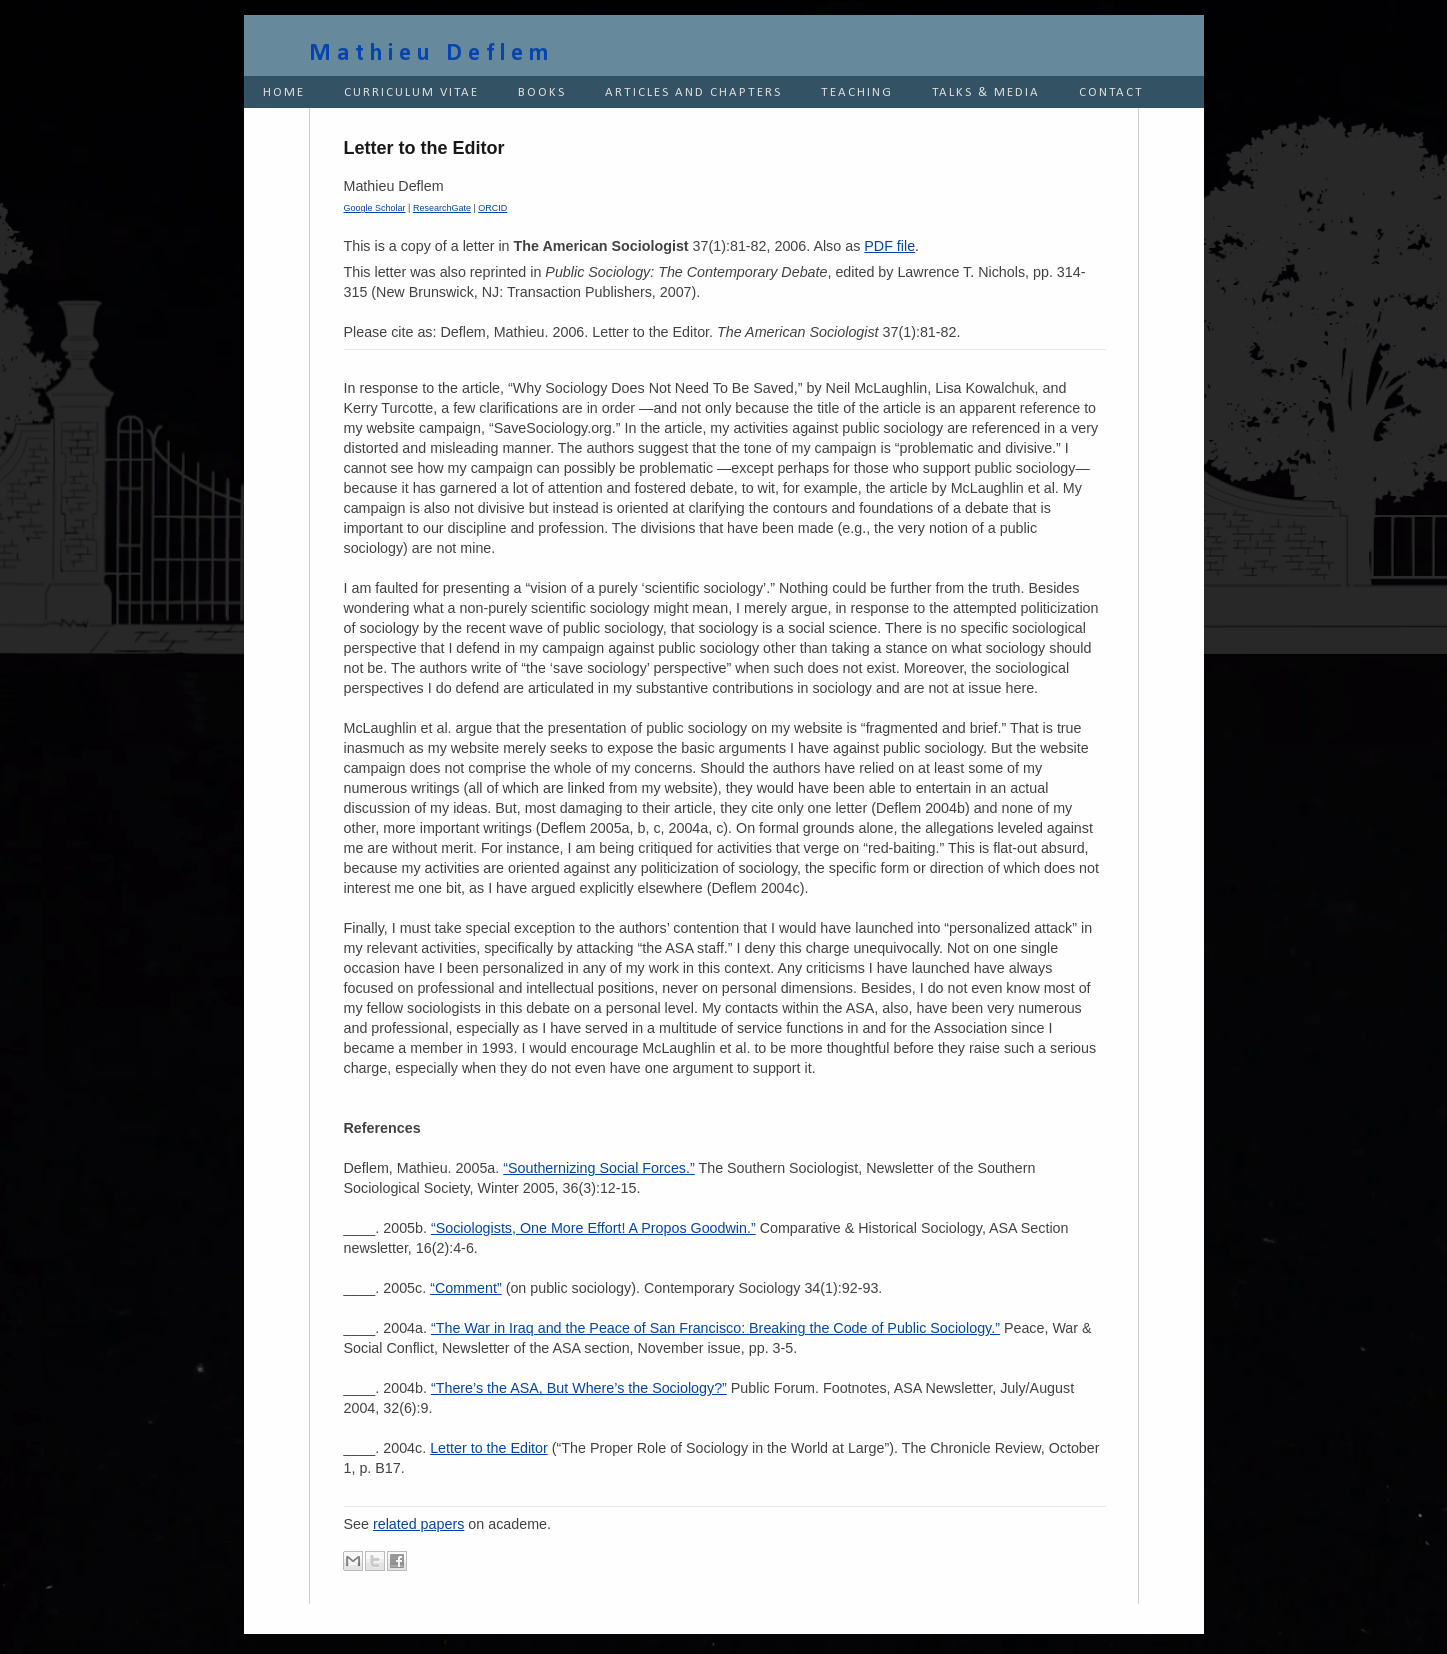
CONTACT (1111, 92)
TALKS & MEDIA (986, 92)
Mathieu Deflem (431, 54)
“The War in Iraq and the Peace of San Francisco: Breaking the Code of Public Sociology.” (715, 1328)
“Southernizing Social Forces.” (599, 1168)
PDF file (889, 246)
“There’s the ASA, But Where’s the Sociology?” (579, 1388)
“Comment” (466, 1288)
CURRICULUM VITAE (411, 92)
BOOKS (542, 92)
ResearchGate (442, 208)
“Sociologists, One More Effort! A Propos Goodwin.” (593, 1228)
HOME (284, 92)
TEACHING (857, 92)
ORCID (492, 208)
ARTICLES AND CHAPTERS (693, 92)
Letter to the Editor (489, 1448)
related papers (418, 1524)
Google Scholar (375, 208)
